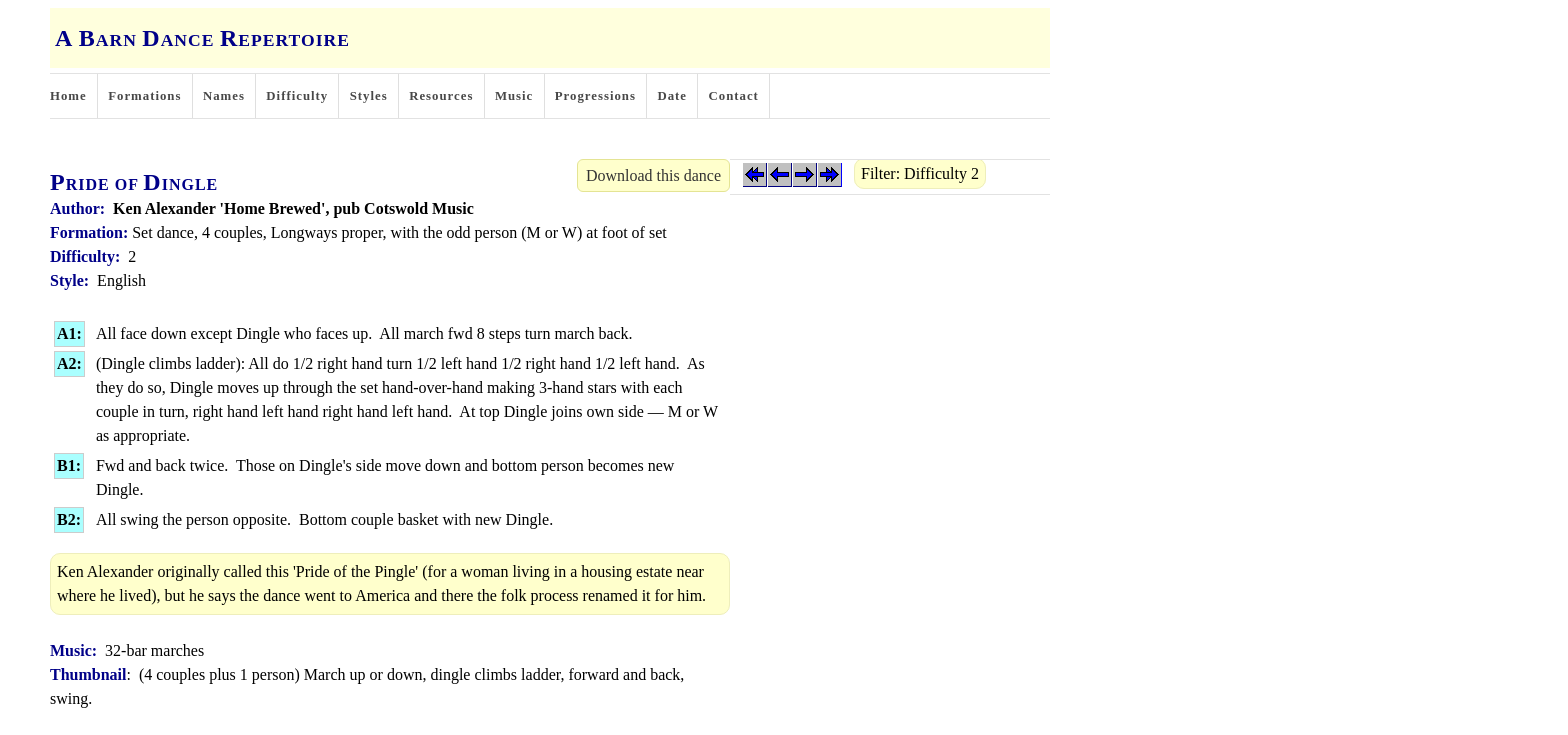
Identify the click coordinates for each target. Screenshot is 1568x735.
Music (514, 96)
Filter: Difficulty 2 (920, 173)
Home (68, 96)
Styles (369, 96)
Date (672, 96)
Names (224, 96)
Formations (144, 96)
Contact (734, 96)
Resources (441, 96)
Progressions (595, 96)
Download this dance (653, 175)
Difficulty (297, 96)
